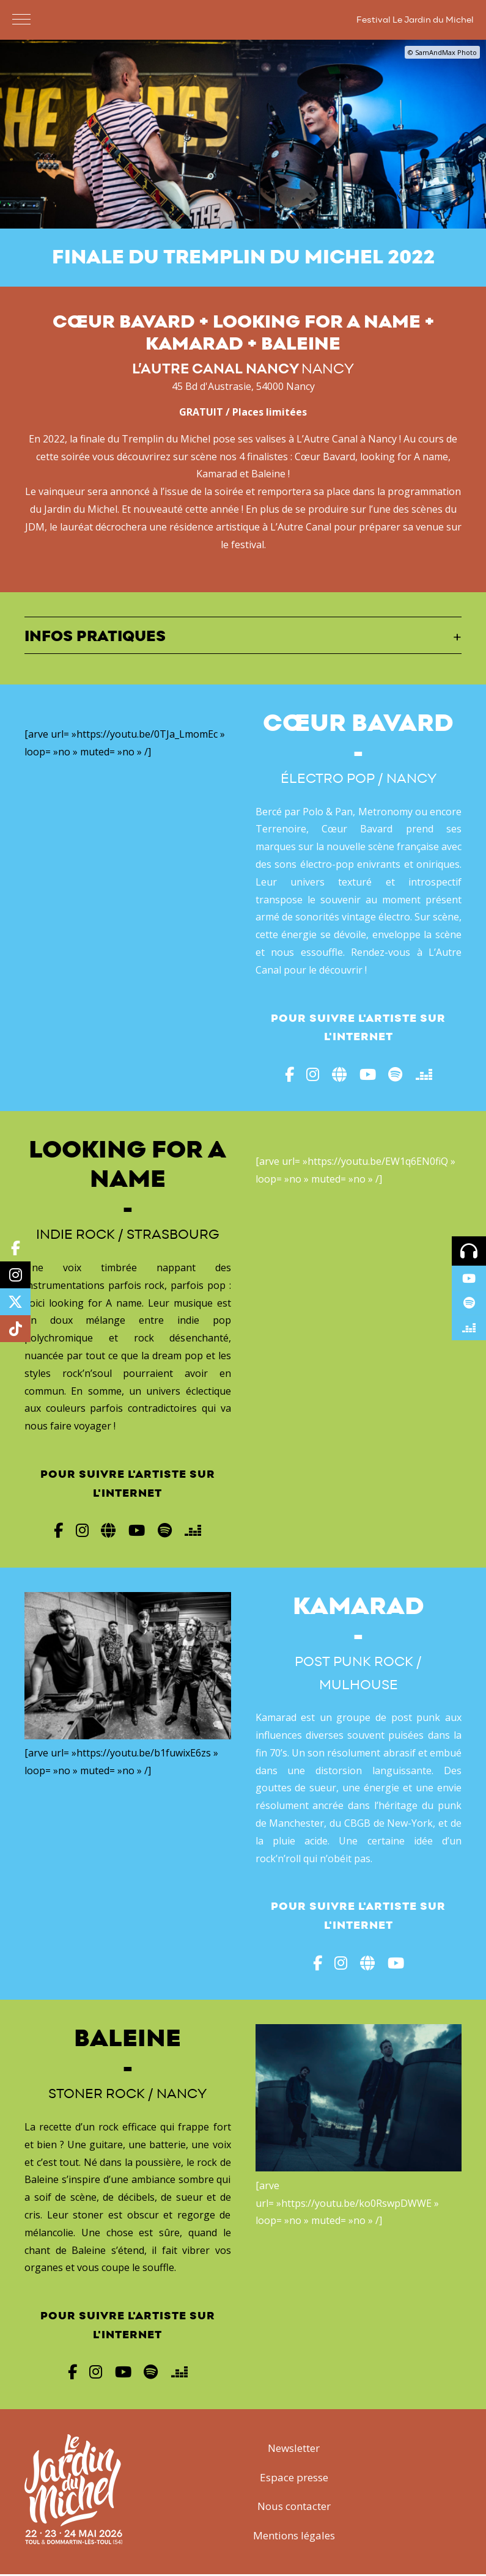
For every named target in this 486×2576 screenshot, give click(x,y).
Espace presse (294, 2478)
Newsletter (294, 2449)
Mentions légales (294, 2537)
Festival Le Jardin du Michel (415, 20)
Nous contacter (294, 2508)
